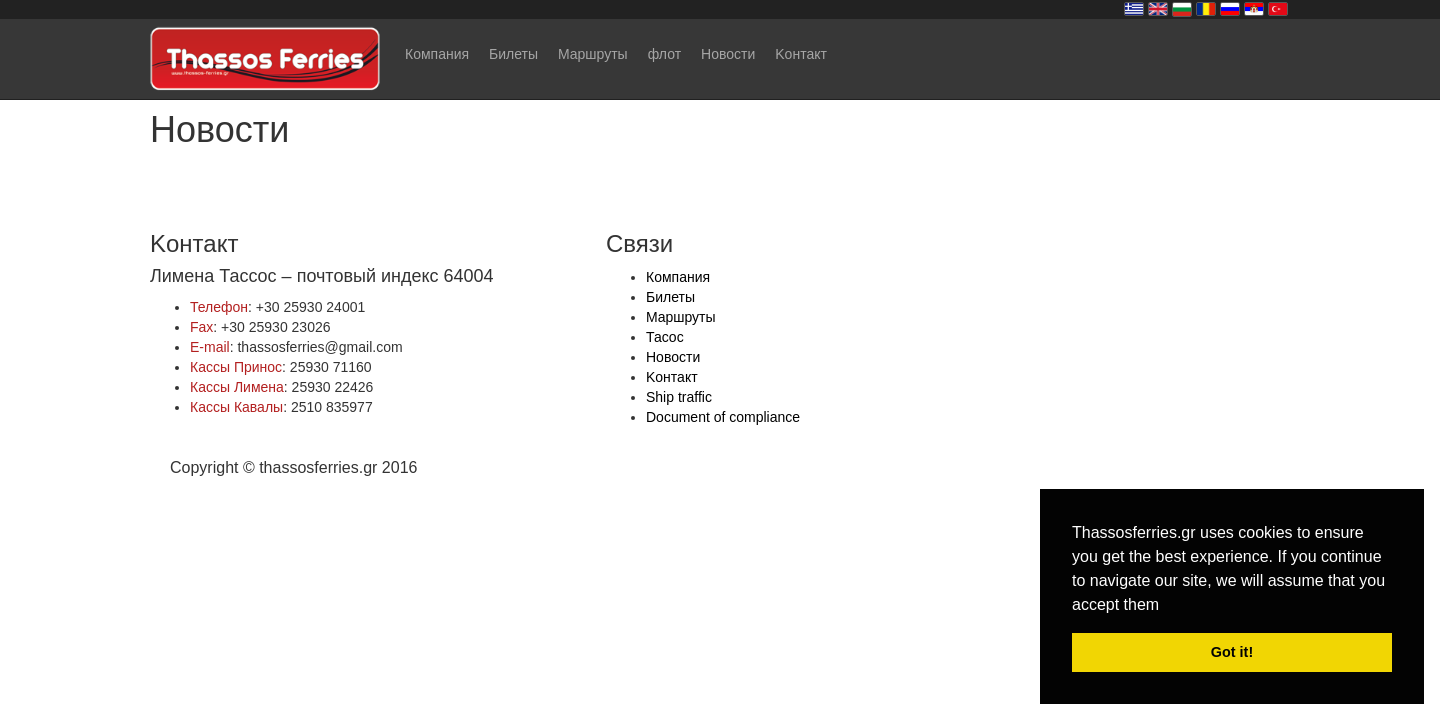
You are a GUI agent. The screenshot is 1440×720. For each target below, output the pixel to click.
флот (664, 54)
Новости (728, 54)
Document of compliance (723, 417)
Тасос (665, 337)
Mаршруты (593, 54)
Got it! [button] (1232, 652)
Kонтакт (801, 54)
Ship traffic (679, 397)
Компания (437, 54)
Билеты (513, 54)
